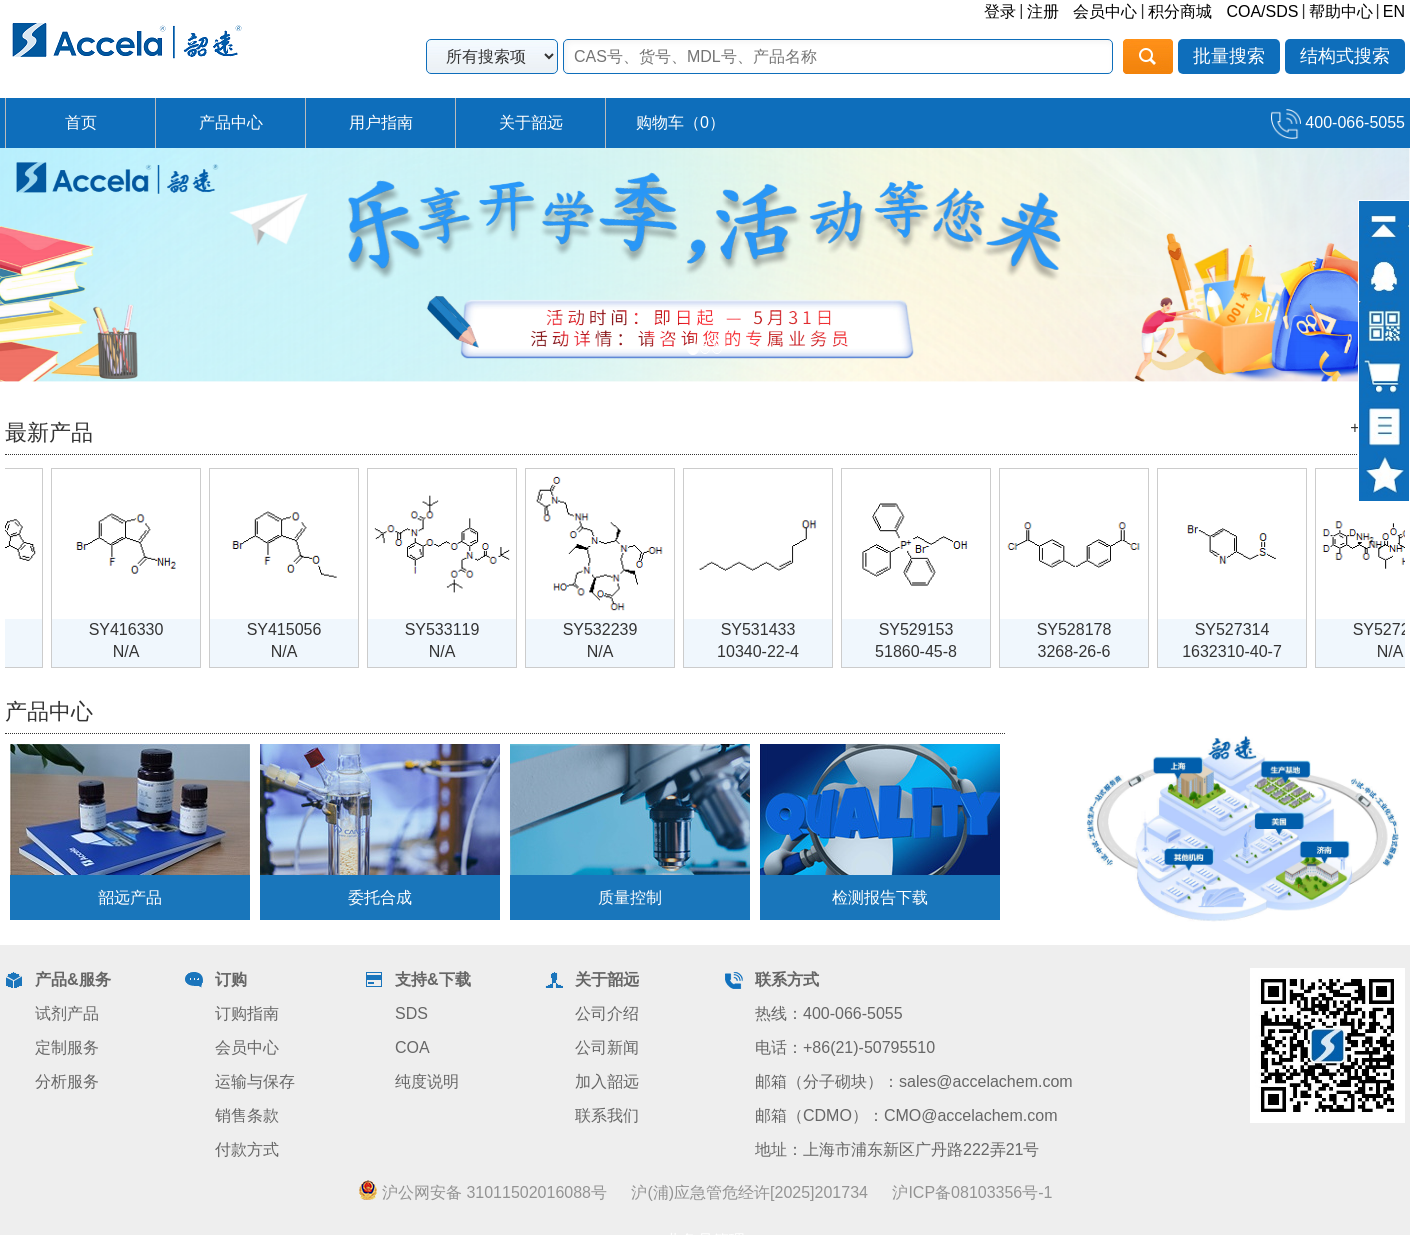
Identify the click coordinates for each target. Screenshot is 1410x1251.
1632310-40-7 (1244, 651)
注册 (1043, 11)
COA (412, 1047)
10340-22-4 (770, 651)
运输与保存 (255, 1081)
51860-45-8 (928, 651)
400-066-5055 (1338, 122)
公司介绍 (607, 1013)
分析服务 (67, 1081)
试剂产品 (67, 1013)
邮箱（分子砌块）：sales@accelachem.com (914, 1081)
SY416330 (138, 629)
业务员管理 (705, 1240)
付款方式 (247, 1149)
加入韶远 (607, 1081)
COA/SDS (1262, 11)
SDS (411, 1013)
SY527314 (1244, 629)
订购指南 (247, 1013)
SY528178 (1086, 629)
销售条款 (247, 1115)
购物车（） (680, 122)
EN (1394, 11)
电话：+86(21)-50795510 (845, 1047)
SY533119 (454, 629)
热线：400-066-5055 (829, 1013)
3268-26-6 (1086, 651)
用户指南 (381, 122)
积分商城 (1180, 11)
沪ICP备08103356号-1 (972, 1192)
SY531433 (770, 629)
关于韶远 (531, 122)
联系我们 (607, 1115)
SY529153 (928, 629)
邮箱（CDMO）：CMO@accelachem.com (906, 1115)
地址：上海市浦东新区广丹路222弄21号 (897, 1149)
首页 (81, 122)
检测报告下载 (880, 897)
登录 (1000, 11)
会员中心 (1105, 11)
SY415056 (296, 629)
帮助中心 (1341, 11)
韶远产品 (130, 897)
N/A (138, 651)
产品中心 (231, 122)
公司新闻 (607, 1047)
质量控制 (630, 897)
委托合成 (380, 897)
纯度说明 (427, 1081)
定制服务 (67, 1047)
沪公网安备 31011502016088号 (482, 1192)
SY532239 (612, 629)
